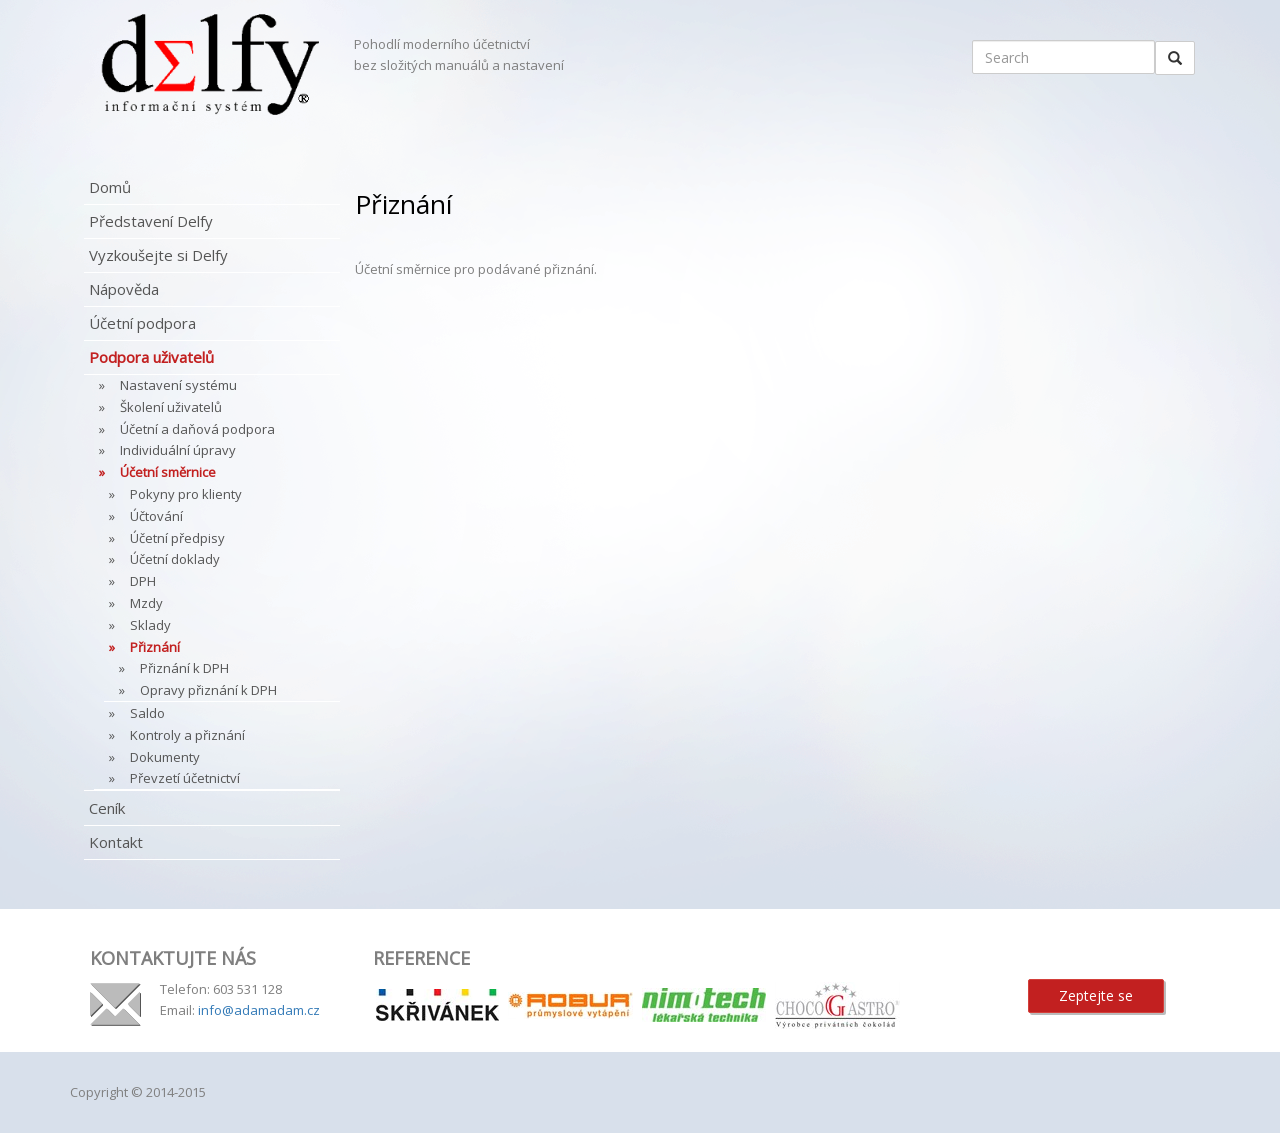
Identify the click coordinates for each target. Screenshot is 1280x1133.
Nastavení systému (178, 385)
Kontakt (116, 842)
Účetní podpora (142, 323)
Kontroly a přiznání (187, 735)
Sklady (150, 625)
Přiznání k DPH (184, 668)
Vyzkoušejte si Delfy (158, 255)
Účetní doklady (175, 559)
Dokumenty (165, 757)
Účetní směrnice (168, 472)
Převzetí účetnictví (185, 778)
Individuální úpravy (178, 450)
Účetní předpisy (177, 538)
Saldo (147, 713)
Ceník (107, 808)
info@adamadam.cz (259, 1010)
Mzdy (146, 603)
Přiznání (155, 647)
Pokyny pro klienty (186, 494)
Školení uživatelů (171, 407)
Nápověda (124, 289)
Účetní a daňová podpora (197, 429)
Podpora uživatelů (151, 357)
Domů (110, 187)
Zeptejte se (1096, 995)
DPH (143, 581)
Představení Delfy (151, 221)
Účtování (156, 516)
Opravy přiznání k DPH (208, 690)
